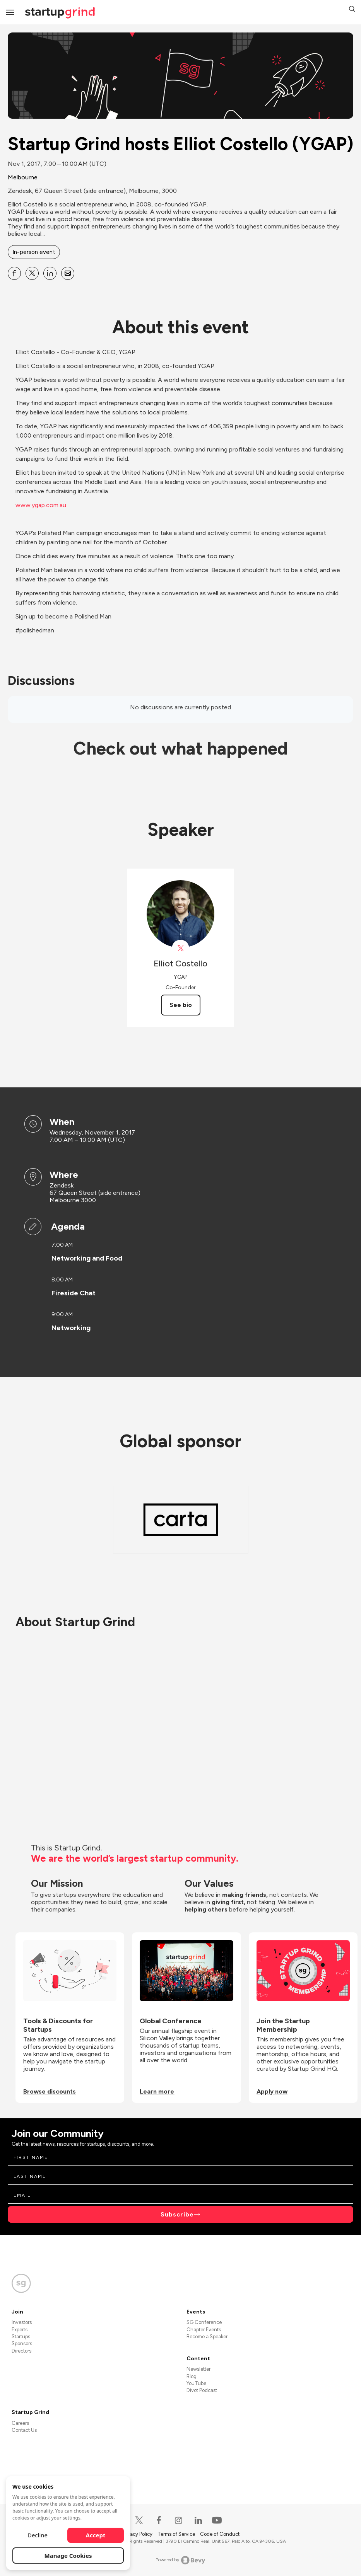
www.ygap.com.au (40, 505)
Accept (96, 2535)
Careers (20, 2423)
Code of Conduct (220, 2534)
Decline (37, 2535)
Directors (21, 2351)
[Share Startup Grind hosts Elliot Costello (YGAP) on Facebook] (14, 273)
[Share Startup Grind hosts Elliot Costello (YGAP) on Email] (68, 273)
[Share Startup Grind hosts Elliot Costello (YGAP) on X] (32, 273)
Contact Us (24, 2430)
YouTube (196, 2383)
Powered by (180, 2560)
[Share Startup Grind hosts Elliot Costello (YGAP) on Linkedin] (50, 273)
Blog (191, 2376)
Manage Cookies (68, 2555)
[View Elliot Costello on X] (180, 948)
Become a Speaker (207, 2336)
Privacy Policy (138, 2534)
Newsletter (198, 2369)
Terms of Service (176, 2534)
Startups (21, 2336)
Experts (19, 2329)
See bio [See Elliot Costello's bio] (180, 1005)
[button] (352, 10)
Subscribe (177, 2214)
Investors (22, 2322)
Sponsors (22, 2343)
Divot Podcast (201, 2390)
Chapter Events (203, 2329)
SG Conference (204, 2322)
